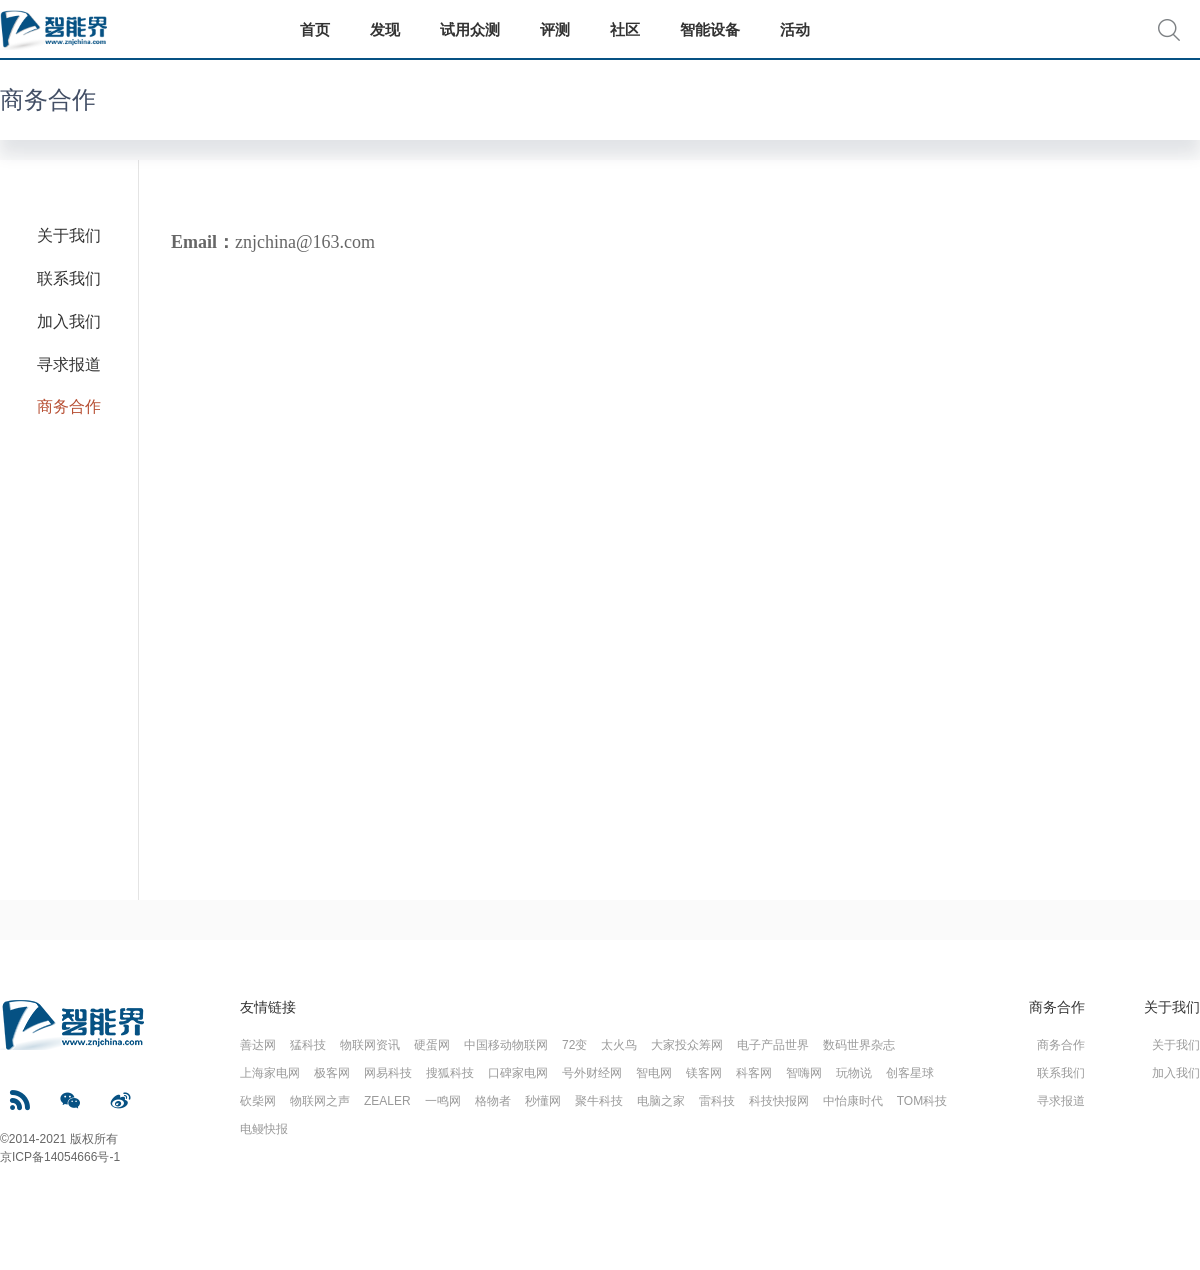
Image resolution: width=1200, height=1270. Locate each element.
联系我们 (69, 278)
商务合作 (48, 99)
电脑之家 (661, 1101)
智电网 (654, 1073)
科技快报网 (779, 1101)
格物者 (493, 1101)
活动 (795, 29)
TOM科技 (922, 1101)
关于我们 (69, 235)
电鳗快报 (264, 1129)
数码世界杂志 (859, 1045)
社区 (625, 29)
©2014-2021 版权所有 (59, 1139)
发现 (385, 29)
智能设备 (710, 29)
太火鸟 (619, 1045)
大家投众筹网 (687, 1045)
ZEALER (387, 1101)
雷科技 (717, 1101)
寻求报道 (69, 364)
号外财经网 (592, 1073)
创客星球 (910, 1073)
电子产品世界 (773, 1045)
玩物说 (854, 1073)
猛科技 (308, 1045)
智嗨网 (804, 1073)
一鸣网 (443, 1101)
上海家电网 (270, 1073)
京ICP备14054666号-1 (60, 1157)
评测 (555, 29)
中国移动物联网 (506, 1045)
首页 (315, 29)
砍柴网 (258, 1101)
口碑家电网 (518, 1073)
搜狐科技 (450, 1073)
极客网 (332, 1073)
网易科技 (388, 1073)
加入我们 (69, 321)
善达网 (258, 1045)
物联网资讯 (370, 1045)
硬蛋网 (432, 1045)
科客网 (754, 1073)
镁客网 (704, 1073)
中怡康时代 (853, 1101)
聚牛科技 (599, 1101)
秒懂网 (543, 1101)
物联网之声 (320, 1101)
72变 (574, 1045)
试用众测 (470, 29)
